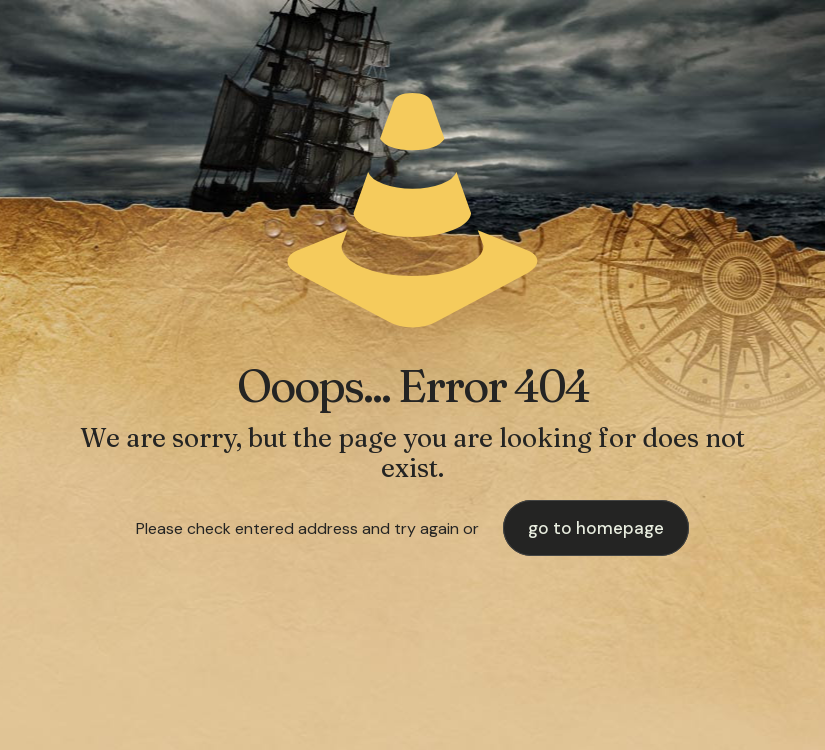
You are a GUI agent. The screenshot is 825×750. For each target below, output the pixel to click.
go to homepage (596, 528)
